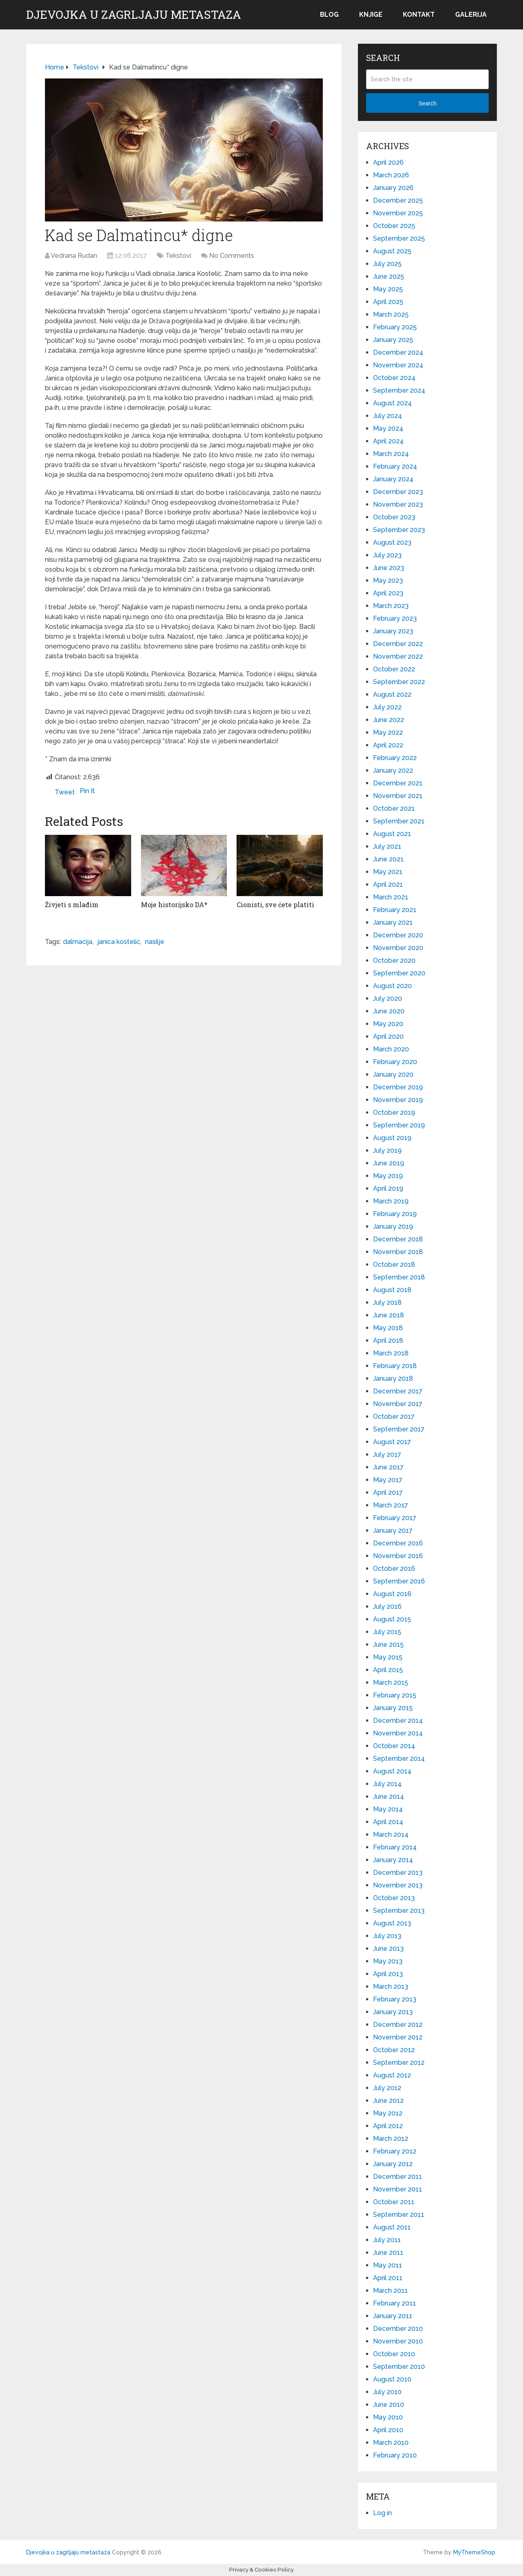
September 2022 (399, 682)
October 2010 (394, 2354)
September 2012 (399, 2062)
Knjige (370, 14)
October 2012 (394, 2050)
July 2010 (387, 2392)
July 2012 (387, 2088)
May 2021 (387, 872)
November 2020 (398, 948)
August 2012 (392, 2075)
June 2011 (388, 2252)
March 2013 (390, 1986)
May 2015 (387, 1657)
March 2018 (391, 1353)
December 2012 (397, 2024)
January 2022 (393, 770)
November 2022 (398, 656)
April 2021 (388, 884)
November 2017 (397, 1404)
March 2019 (391, 1201)
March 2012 (390, 2138)
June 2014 (388, 1796)
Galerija (471, 14)
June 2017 (388, 1467)
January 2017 (393, 1530)
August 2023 (392, 542)
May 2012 (387, 2113)
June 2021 (388, 859)
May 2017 (387, 1480)
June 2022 (388, 720)
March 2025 (391, 314)
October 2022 (394, 669)
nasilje (154, 942)
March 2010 (391, 2442)
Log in (382, 2513)
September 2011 (398, 2214)
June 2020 (389, 1011)
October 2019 (394, 1112)
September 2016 (399, 1581)
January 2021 (393, 922)
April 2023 (388, 593)
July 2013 (387, 1936)
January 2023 (393, 631)
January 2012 (393, 2164)
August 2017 (392, 1442)
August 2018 (392, 1290)
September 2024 (399, 390)
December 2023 (398, 492)
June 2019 (388, 1163)
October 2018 (394, 1264)
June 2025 (388, 276)
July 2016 (387, 1606)
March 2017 (390, 1505)
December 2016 (398, 1543)
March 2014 (391, 1834)
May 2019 (388, 1176)
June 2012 (388, 2100)
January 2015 (393, 1708)
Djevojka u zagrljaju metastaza (133, 14)
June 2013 (388, 1948)
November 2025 (398, 213)
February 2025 (395, 327)
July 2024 (387, 416)
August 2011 (392, 2227)
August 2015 (392, 1619)
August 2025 (392, 251)
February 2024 (395, 466)
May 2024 (388, 428)
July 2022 (387, 707)
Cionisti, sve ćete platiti (275, 904)
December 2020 (398, 935)
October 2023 (394, 517)
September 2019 (399, 1125)
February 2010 (395, 2455)
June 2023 (388, 568)
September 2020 (399, 973)
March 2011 (390, 2290)
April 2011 (387, 2278)
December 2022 (398, 644)
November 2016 (398, 1556)
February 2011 (394, 2303)
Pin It (87, 791)
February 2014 (395, 1847)
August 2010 (392, 2379)
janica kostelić (118, 942)
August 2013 (392, 1923)
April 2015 (388, 1670)
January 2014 (393, 1860)
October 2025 (394, 226)
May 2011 (387, 2265)
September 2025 (399, 238)
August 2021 (392, 834)
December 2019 (398, 1087)
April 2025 (388, 302)
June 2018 (388, 1315)
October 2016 (394, 1568)
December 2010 (398, 2328)
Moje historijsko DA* (174, 904)
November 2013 (397, 1885)
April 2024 (388, 441)
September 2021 (399, 821)
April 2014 (388, 1822)
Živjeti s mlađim (71, 904)
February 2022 (395, 758)
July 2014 (387, 1784)
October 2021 (394, 808)
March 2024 (391, 454)
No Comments (231, 255)
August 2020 (392, 986)
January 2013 (393, 2012)
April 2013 (388, 1974)
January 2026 (393, 188)
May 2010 (388, 2417)
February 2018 (395, 1366)
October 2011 (393, 2202)
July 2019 (387, 1150)
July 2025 (387, 264)
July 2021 (387, 846)
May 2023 (388, 580)
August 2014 (392, 1771)
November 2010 (398, 2341)
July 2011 (387, 2240)
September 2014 (399, 1758)
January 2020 (393, 1074)
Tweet (65, 792)
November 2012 (397, 2037)
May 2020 (388, 1024)
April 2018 (388, 1340)
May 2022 (388, 732)
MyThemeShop (474, 2552)
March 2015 (390, 1682)
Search (427, 103)
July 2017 (387, 1454)
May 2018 (388, 1328)
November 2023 (398, 504)
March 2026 (391, 175)
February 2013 (394, 1999)
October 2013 (394, 1898)
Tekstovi (178, 255)
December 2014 (398, 1720)
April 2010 (388, 2430)
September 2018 (399, 1277)
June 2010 (388, 2404)
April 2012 (388, 2126)
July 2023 (387, 555)
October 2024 (394, 378)
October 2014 (394, 1746)
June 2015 (388, 1644)
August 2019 (392, 1138)
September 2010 (399, 2366)
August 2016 (392, 1594)
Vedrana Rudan (74, 255)
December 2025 (398, 200)
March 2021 (390, 897)
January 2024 (393, 479)
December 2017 (397, 1391)
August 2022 (392, 694)
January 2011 (392, 2316)
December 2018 (398, 1239)
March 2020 (391, 1049)
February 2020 (395, 1062)
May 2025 (388, 289)
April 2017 (388, 1492)
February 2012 (394, 2151)
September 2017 (399, 1429)
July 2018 (387, 1302)
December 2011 (397, 2176)
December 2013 (397, 1872)
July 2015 (387, 1632)
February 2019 (395, 1214)
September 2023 (399, 530)
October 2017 (394, 1416)
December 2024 (398, 352)
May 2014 (388, 1809)
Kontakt (419, 14)
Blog (329, 14)
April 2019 (388, 1188)
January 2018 (393, 1378)
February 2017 (394, 1518)
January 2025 (393, 340)
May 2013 (387, 1961)
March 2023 (391, 606)
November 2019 (398, 1100)
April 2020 (388, 1036)
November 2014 (398, 1733)
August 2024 (392, 403)
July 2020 (387, 998)
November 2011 (397, 2189)
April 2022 (388, 745)
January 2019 (393, 1226)
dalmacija (77, 942)
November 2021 (397, 796)
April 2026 (388, 162)
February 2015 (394, 1695)
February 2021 (394, 910)
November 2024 (398, 365)
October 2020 (394, 960)
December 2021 (397, 783)
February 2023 (395, 618)
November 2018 (398, 1252)
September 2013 (399, 1910)
